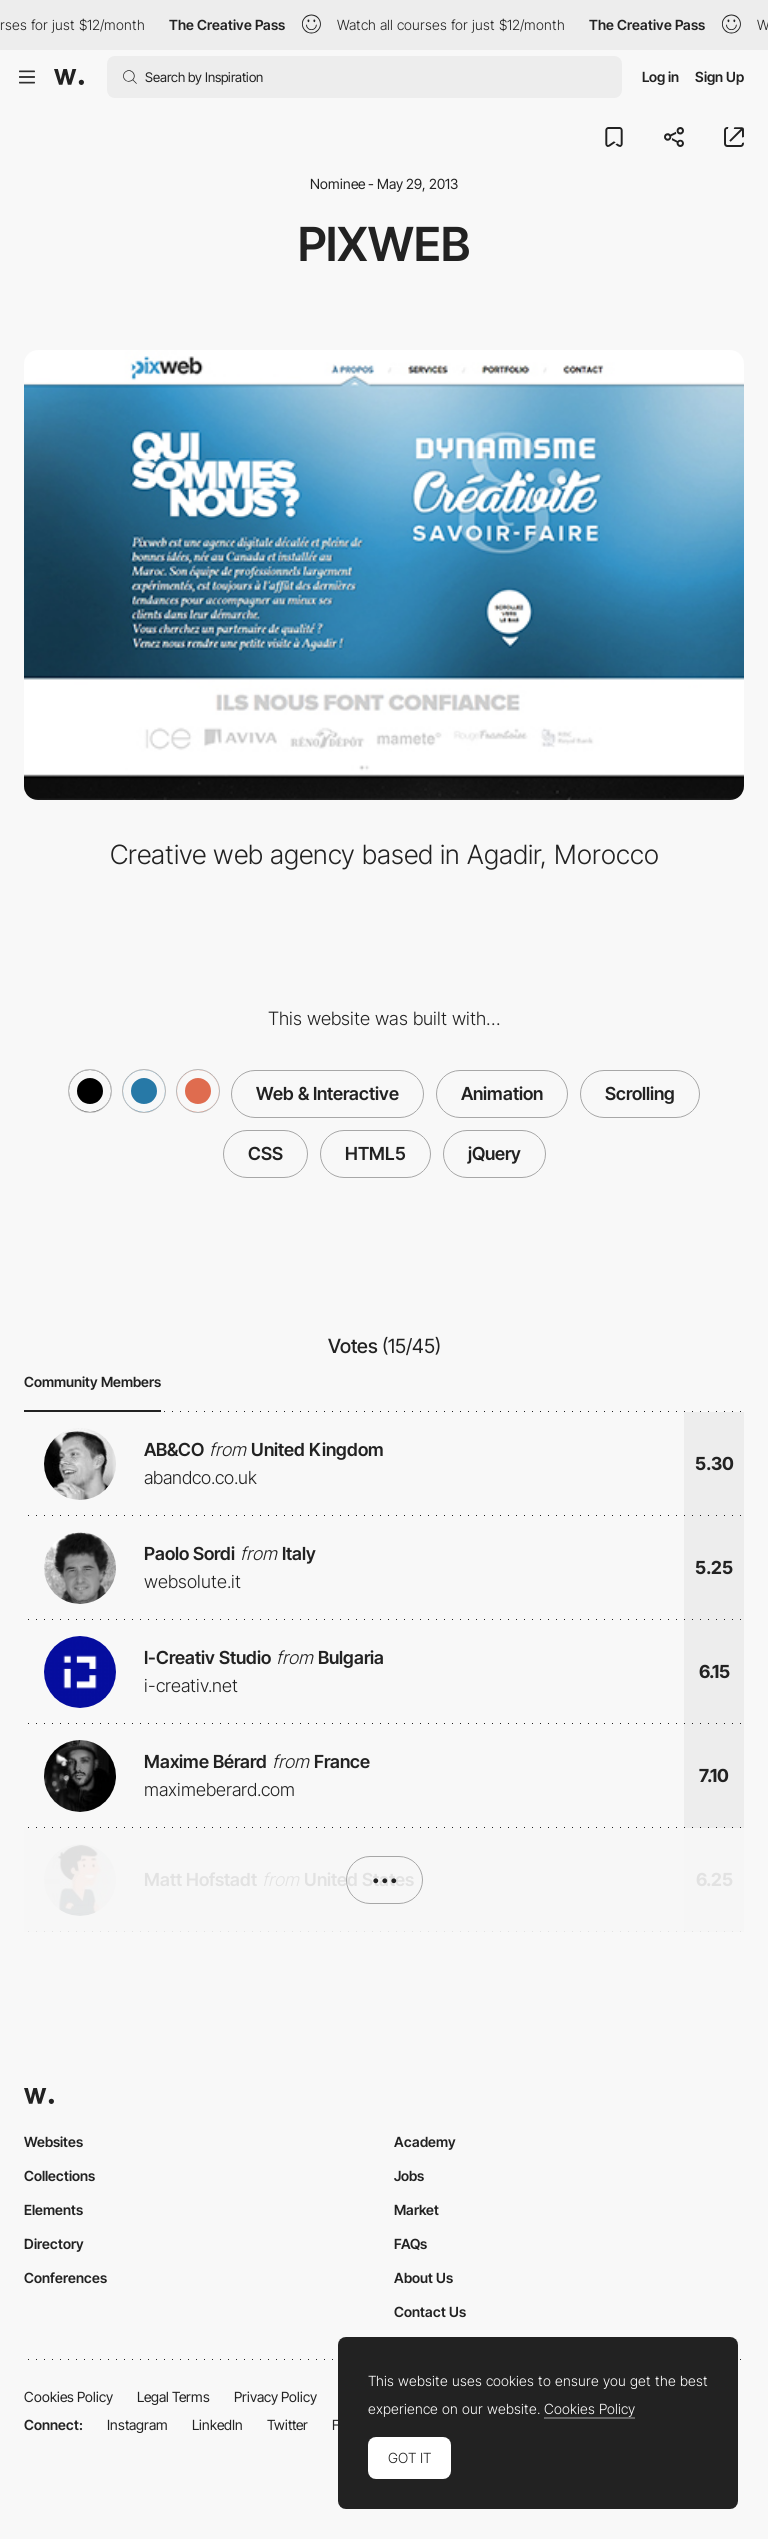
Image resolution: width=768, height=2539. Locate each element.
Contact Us (430, 2311)
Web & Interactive (327, 1093)
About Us (423, 2277)
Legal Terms (173, 2396)
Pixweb (384, 244)
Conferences (65, 2277)
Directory (54, 2243)
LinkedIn (217, 2424)
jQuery (494, 1153)
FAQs (410, 2243)
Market (416, 2209)
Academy (425, 2141)
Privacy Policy (275, 2396)
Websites (53, 2141)
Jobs (409, 2175)
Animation (502, 1093)
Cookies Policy (68, 2396)
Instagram (137, 2424)
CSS (265, 1153)
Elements (53, 2209)
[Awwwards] (69, 77)
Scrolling (640, 1093)
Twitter (287, 2424)
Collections (59, 2175)
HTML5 (375, 1153)
